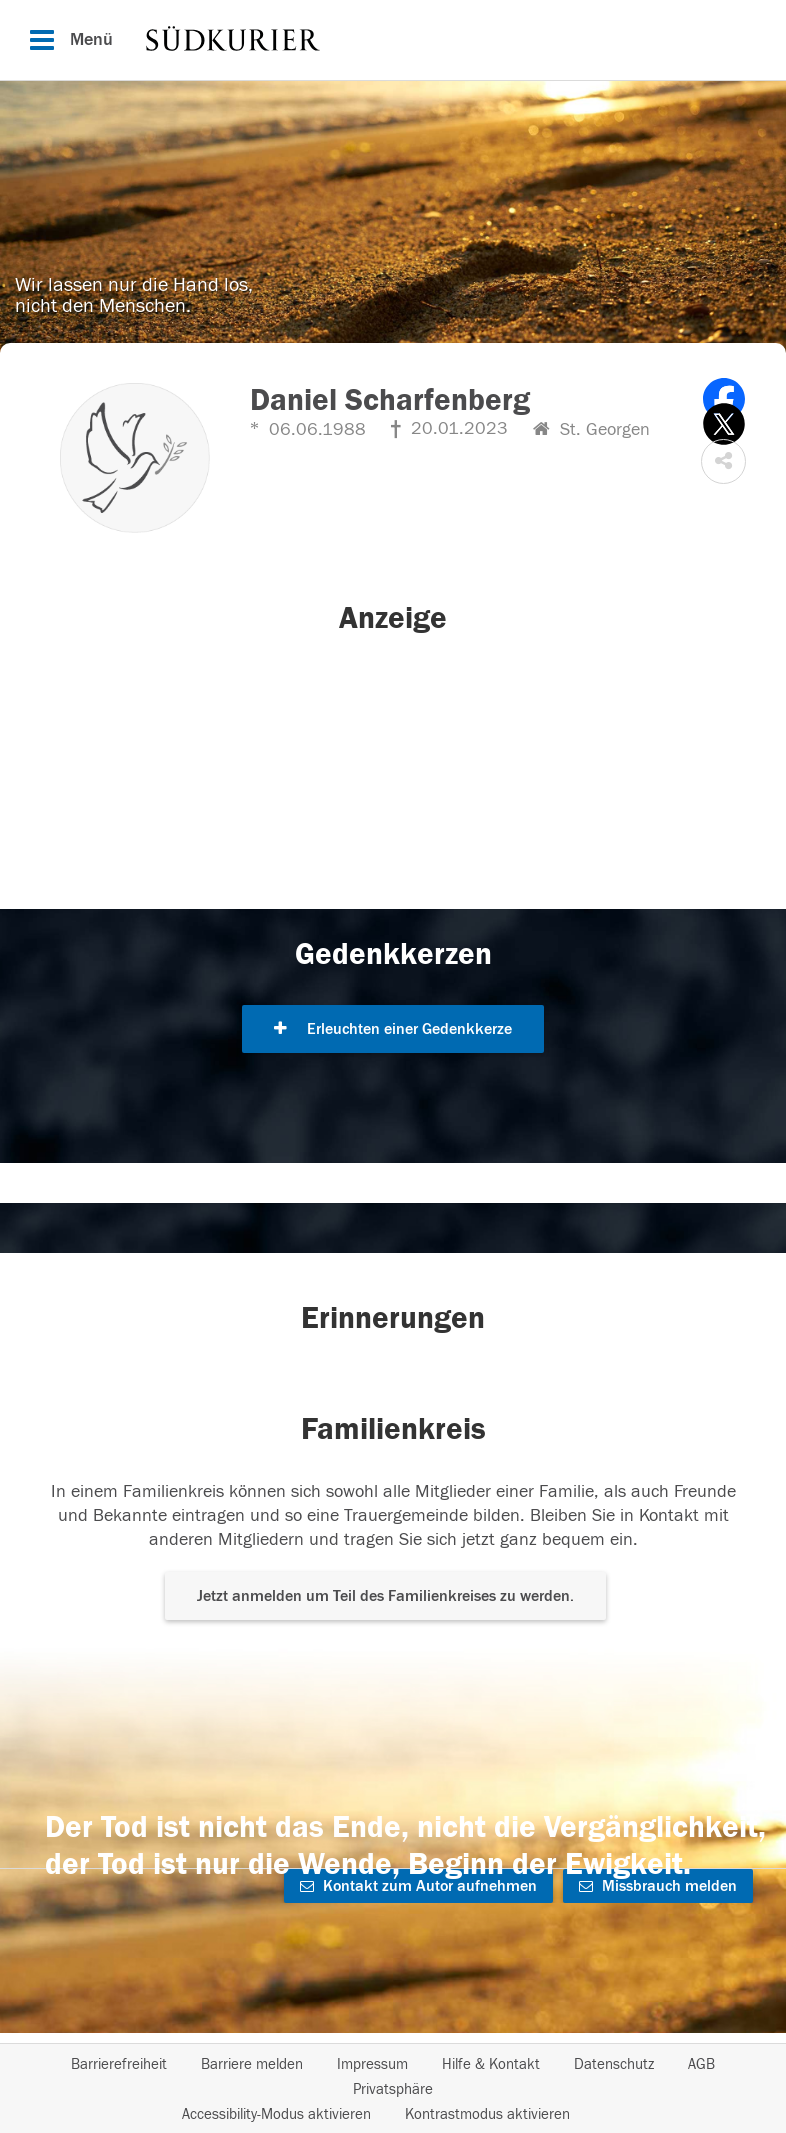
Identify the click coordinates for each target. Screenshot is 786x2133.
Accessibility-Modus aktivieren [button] (276, 2114)
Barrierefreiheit (119, 2064)
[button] (723, 461)
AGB (701, 2064)
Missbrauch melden (658, 1886)
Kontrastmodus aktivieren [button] (487, 2114)
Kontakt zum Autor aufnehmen (418, 1886)
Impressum (372, 2064)
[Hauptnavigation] (393, 40)
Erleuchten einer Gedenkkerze (393, 1029)
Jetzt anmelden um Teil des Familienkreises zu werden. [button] (385, 1596)
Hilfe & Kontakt (491, 2064)
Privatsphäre (393, 2089)
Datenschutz (614, 2064)
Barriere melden (252, 2064)
